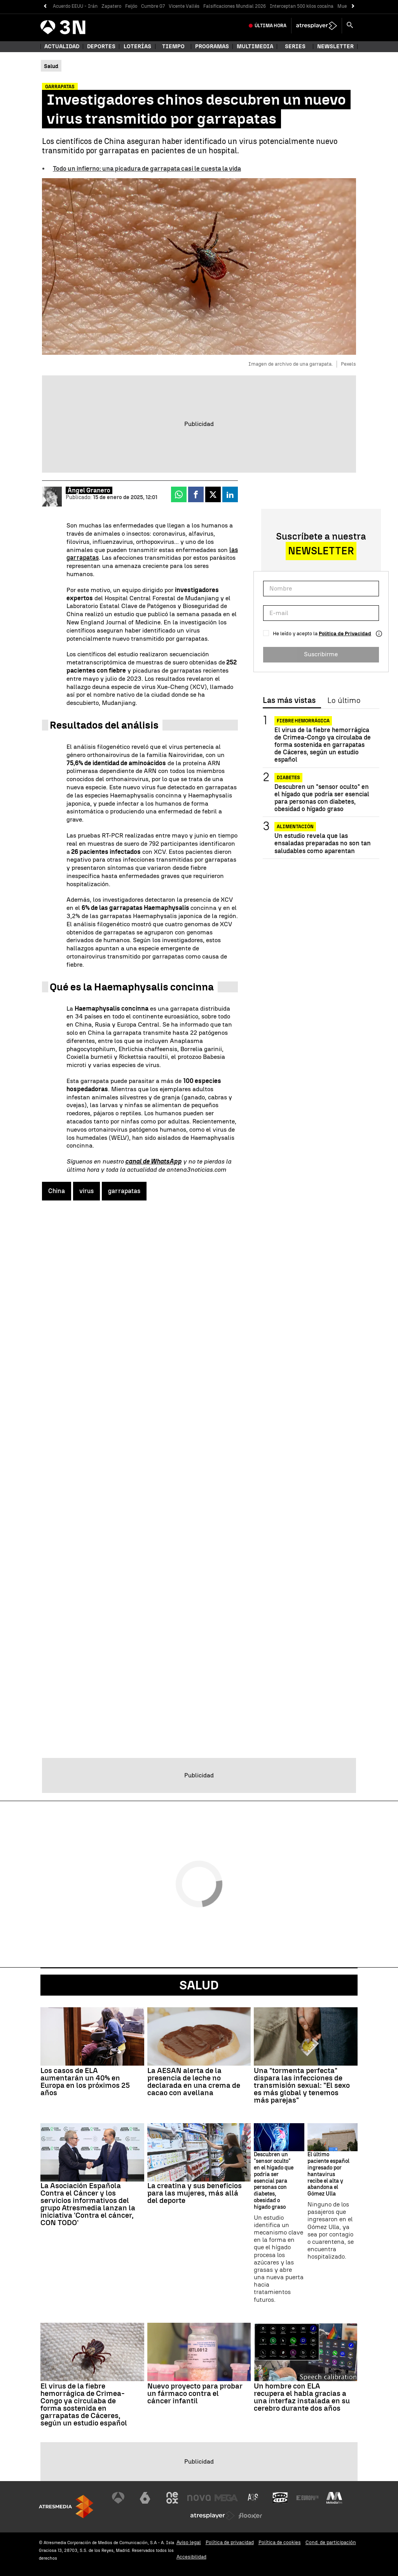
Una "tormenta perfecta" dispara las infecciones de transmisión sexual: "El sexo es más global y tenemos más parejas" (302, 2085)
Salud (199, 1985)
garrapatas (124, 1191)
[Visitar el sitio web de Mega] (226, 2498)
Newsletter (335, 46)
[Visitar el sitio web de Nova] (199, 2498)
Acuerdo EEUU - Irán (75, 6)
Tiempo (173, 46)
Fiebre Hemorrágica (303, 721)
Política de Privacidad (345, 633)
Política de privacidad (230, 2542)
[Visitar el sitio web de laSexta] (145, 2498)
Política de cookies (279, 2542)
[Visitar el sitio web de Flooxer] (250, 2516)
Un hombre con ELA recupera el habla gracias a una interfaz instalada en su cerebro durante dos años (302, 2397)
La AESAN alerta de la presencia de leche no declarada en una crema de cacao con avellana (193, 2081)
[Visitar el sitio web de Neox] (172, 2498)
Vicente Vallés (184, 6)
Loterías (137, 46)
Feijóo (131, 6)
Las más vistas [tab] (289, 700)
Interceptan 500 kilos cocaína (301, 6)
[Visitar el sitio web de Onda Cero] (280, 2498)
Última (270, 25)
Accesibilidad (191, 2557)
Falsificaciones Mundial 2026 (234, 6)
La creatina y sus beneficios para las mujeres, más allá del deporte (194, 2193)
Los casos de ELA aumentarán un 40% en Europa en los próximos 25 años (85, 2081)
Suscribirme (321, 654)
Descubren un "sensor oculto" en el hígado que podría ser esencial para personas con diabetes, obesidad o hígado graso (321, 798)
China (56, 1191)
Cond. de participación (330, 2542)
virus (86, 1191)
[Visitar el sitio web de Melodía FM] (334, 2498)
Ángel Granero (89, 490)
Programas (212, 46)
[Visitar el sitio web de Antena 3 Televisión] (118, 2498)
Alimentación (295, 826)
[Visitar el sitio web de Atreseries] (253, 2498)
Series (295, 46)
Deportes (101, 46)
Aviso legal (188, 2542)
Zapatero (111, 6)
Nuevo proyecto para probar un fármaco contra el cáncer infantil (195, 2393)
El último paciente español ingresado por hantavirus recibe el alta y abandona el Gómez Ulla (328, 2174)
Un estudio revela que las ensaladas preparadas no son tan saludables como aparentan (322, 843)
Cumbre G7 (153, 6)
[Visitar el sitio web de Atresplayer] (212, 2516)
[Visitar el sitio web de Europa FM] (307, 2498)
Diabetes (288, 777)
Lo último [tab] (343, 700)
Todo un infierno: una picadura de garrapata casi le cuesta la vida (147, 168)
